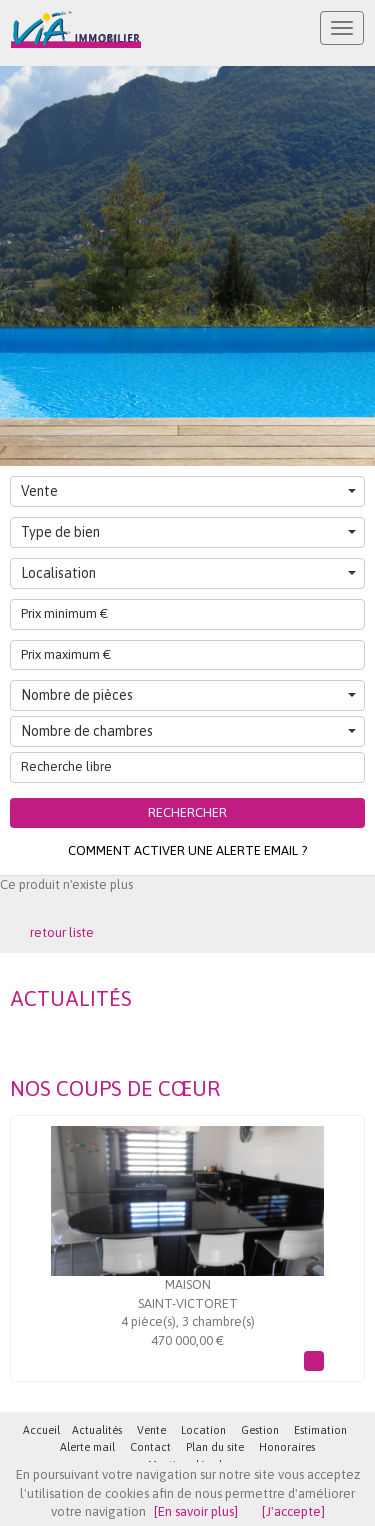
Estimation (320, 1430)
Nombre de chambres (188, 731)
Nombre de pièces (188, 695)
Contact (150, 1447)
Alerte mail (87, 1447)
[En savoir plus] (196, 1511)
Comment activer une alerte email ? (187, 850)
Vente (188, 491)
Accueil (41, 1430)
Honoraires (287, 1447)
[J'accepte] (293, 1511)
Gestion (260, 1430)
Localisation (188, 573)
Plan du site (215, 1447)
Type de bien (188, 532)
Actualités (97, 1430)
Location (203, 1430)
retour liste (62, 932)
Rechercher (187, 812)
